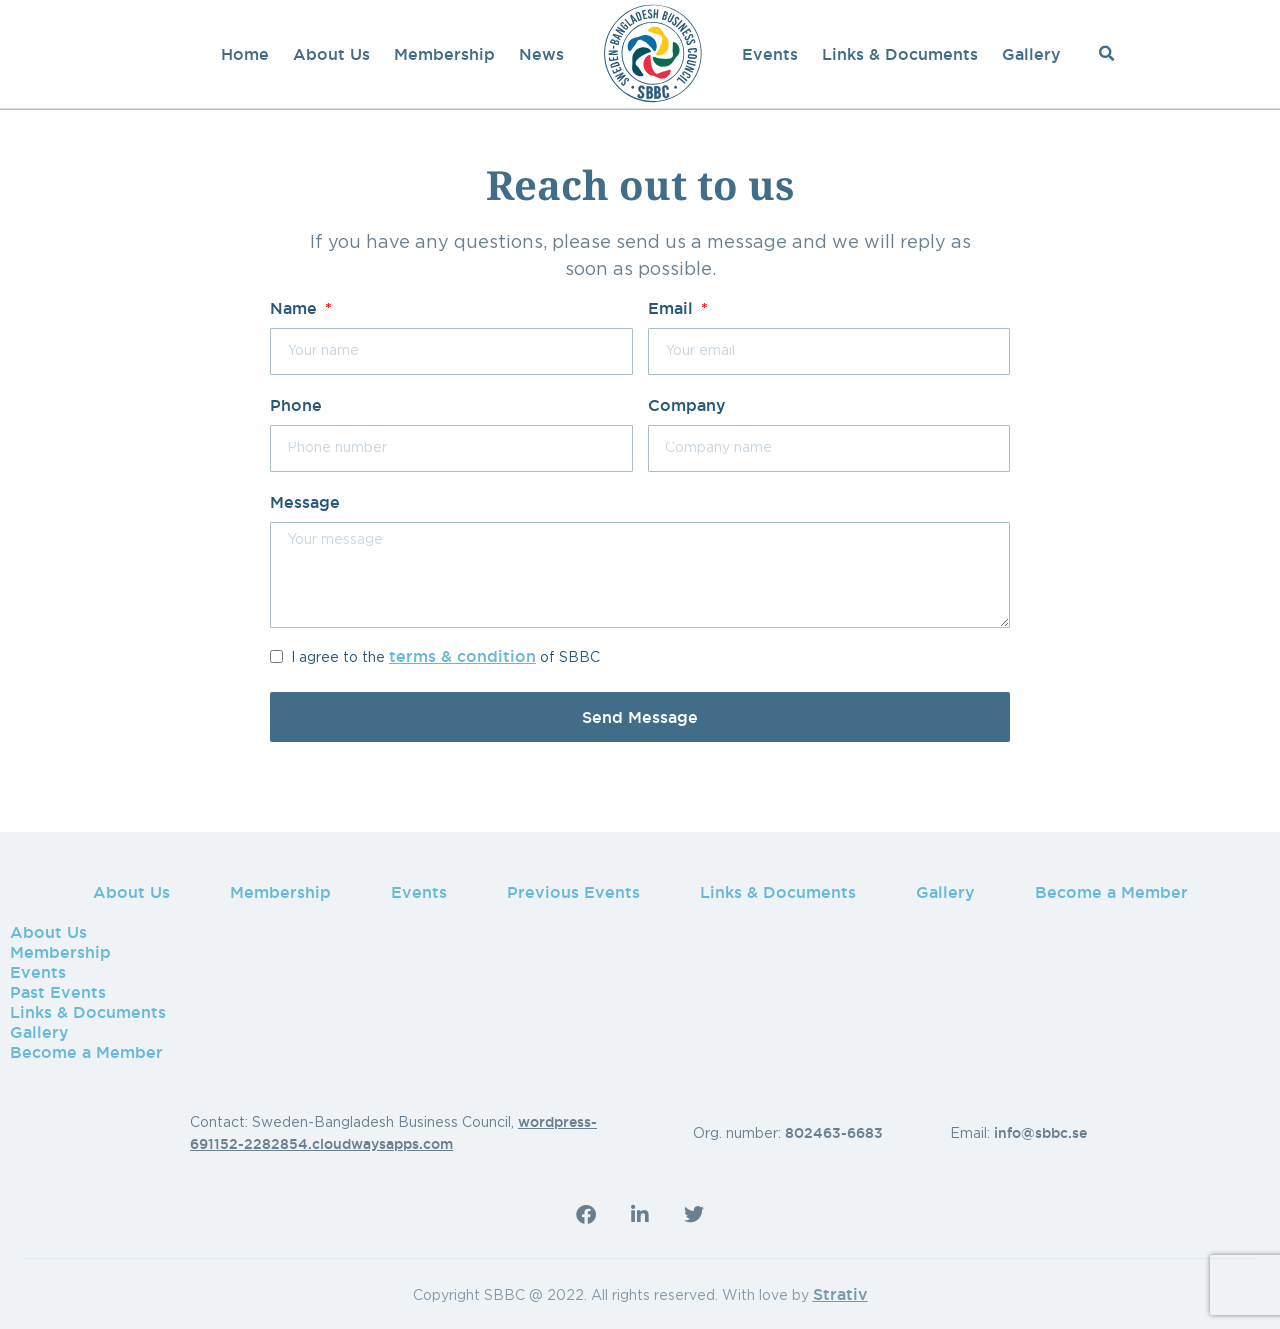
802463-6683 (834, 1133)
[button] (1107, 54)
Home (245, 54)
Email (673, 308)
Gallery (1031, 54)
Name (296, 308)
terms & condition (462, 656)
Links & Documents (900, 54)
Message (305, 502)
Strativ (840, 1294)
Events (770, 54)
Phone (296, 405)
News (541, 54)
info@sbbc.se (1040, 1133)
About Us (331, 54)
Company (687, 405)
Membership (444, 54)
